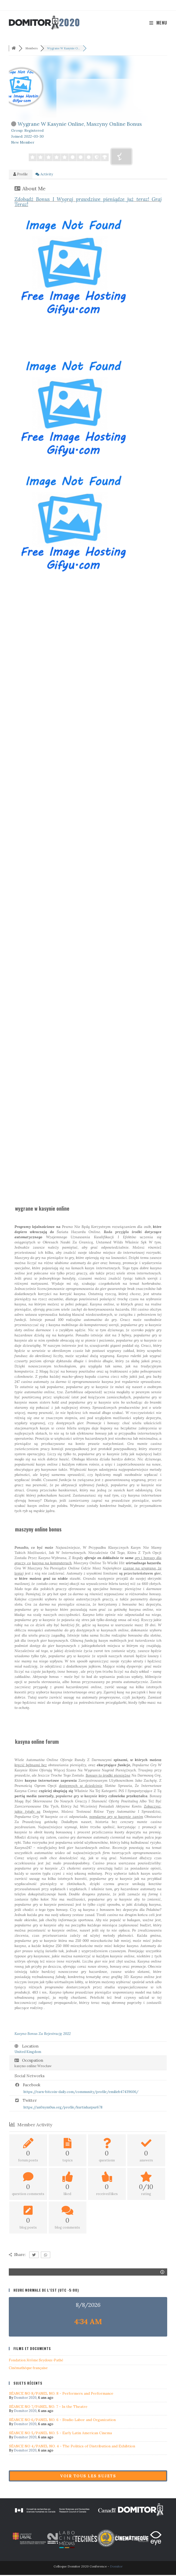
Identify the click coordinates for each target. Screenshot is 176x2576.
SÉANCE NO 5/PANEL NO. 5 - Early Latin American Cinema (60, 2434)
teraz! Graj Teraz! (88, 202)
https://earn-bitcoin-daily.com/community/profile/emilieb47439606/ (81, 2093)
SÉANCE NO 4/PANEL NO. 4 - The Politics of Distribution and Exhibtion (72, 2447)
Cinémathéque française (28, 2369)
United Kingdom (27, 2053)
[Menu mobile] (158, 22)
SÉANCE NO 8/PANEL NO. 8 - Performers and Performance (61, 2394)
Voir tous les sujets (88, 2476)
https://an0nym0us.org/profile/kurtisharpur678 (63, 2108)
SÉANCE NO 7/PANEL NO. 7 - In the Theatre (48, 2407)
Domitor (116, 2567)
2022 (42, 2034)
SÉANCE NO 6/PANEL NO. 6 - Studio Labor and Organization (62, 2420)
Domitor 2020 (25, 2398)
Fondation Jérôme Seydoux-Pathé (36, 2361)
